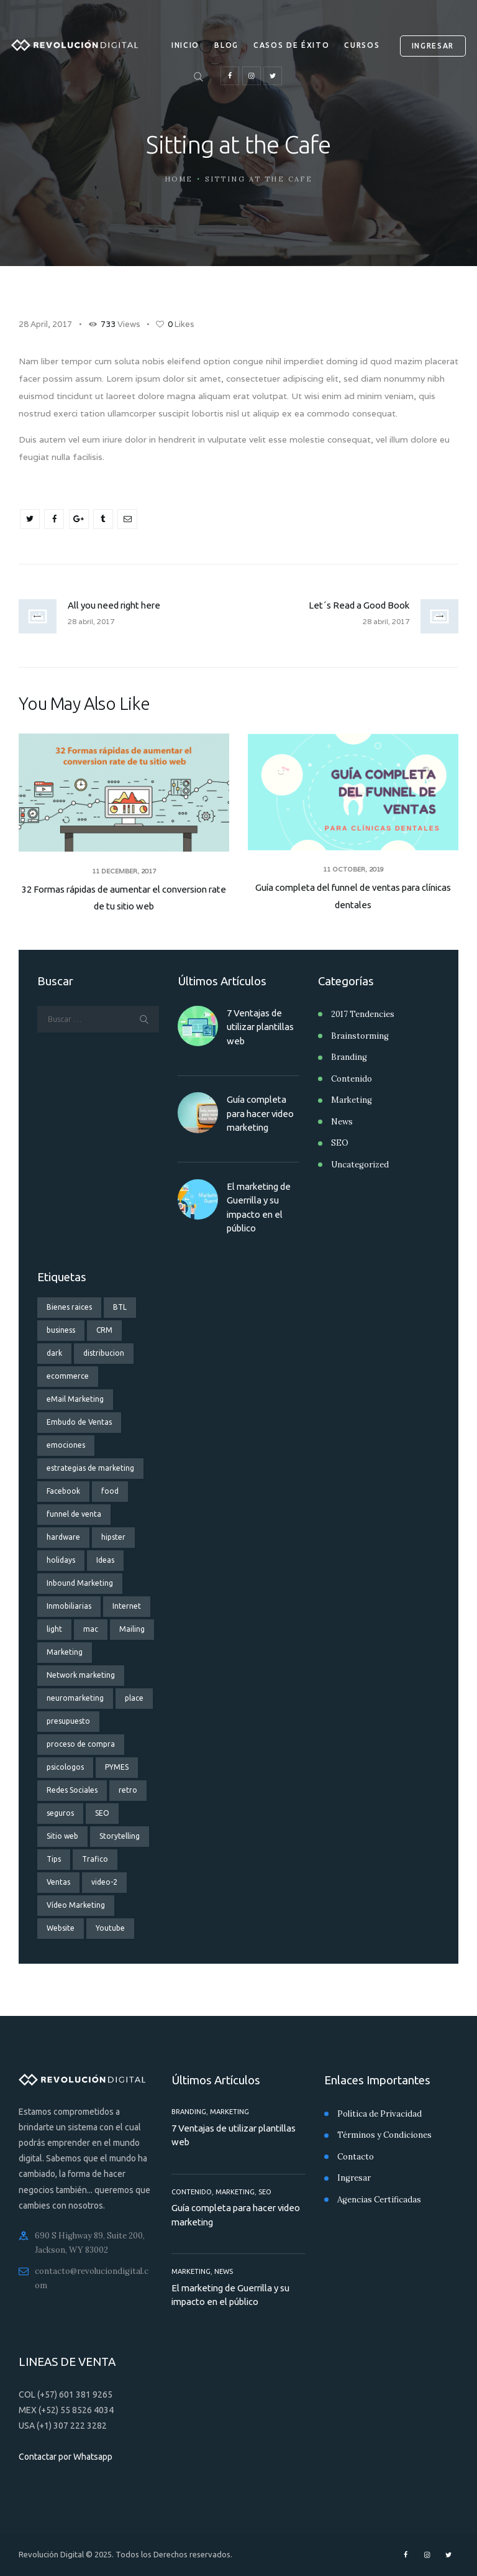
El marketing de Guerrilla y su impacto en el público (259, 1207)
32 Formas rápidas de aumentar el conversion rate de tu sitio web (124, 897)
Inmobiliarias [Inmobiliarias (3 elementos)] (69, 1606)
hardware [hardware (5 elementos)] (63, 1537)
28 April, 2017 (45, 324)
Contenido (351, 1079)
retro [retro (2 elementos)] (128, 1790)
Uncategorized (360, 1164)
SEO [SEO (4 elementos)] (102, 1813)
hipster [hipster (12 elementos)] (113, 1537)
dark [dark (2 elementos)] (54, 1353)
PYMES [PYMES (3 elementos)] (117, 1767)
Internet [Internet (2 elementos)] (126, 1606)
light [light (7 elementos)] (54, 1629)
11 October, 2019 (353, 869)
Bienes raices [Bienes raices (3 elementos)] (69, 1307)
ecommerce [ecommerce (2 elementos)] (68, 1376)
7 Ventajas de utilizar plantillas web (260, 1027)
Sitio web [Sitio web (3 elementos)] (62, 1836)
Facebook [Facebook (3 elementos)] (63, 1491)
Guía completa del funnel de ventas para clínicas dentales (353, 895)
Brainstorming (360, 1036)
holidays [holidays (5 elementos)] (61, 1560)
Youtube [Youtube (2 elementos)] (110, 1928)
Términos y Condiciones (384, 2135)
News (342, 1121)
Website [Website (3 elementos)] (61, 1928)
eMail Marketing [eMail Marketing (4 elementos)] (75, 1399)
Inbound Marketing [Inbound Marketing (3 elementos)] (80, 1583)
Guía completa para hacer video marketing (260, 1113)
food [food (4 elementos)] (110, 1491)
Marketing (351, 1100)
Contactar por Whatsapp (65, 2457)
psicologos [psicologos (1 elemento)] (65, 1767)
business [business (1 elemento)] (61, 1330)
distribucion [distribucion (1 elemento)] (103, 1353)
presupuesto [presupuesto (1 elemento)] (68, 1721)
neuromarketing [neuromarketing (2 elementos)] (75, 1698)
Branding (349, 1057)
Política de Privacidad (379, 2114)
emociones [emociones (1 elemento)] (66, 1445)
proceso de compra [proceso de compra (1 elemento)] (81, 1744)
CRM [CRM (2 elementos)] (104, 1330)
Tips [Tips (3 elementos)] (54, 1859)
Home (179, 179)
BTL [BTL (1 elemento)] (120, 1307)
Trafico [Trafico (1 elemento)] (95, 1859)
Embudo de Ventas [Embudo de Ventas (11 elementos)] (79, 1422)
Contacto (355, 2156)
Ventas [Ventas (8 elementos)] (58, 1882)
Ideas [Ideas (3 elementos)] (105, 1560)
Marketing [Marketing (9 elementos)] (65, 1652)
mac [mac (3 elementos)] (90, 1629)
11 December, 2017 (124, 871)
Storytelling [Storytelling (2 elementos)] (119, 1836)
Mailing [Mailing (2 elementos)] (132, 1629)
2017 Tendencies (362, 1014)
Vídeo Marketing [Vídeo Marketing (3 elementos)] (76, 1905)
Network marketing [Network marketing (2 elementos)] (81, 1675)
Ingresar (354, 2178)
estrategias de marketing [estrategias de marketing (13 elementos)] (90, 1468)
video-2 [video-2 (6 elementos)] (104, 1882)
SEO (339, 1143)
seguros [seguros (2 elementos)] (60, 1813)
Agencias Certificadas (379, 2199)
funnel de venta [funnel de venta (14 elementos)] (74, 1514)
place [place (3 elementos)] (134, 1698)
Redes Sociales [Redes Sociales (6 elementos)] (72, 1790)
